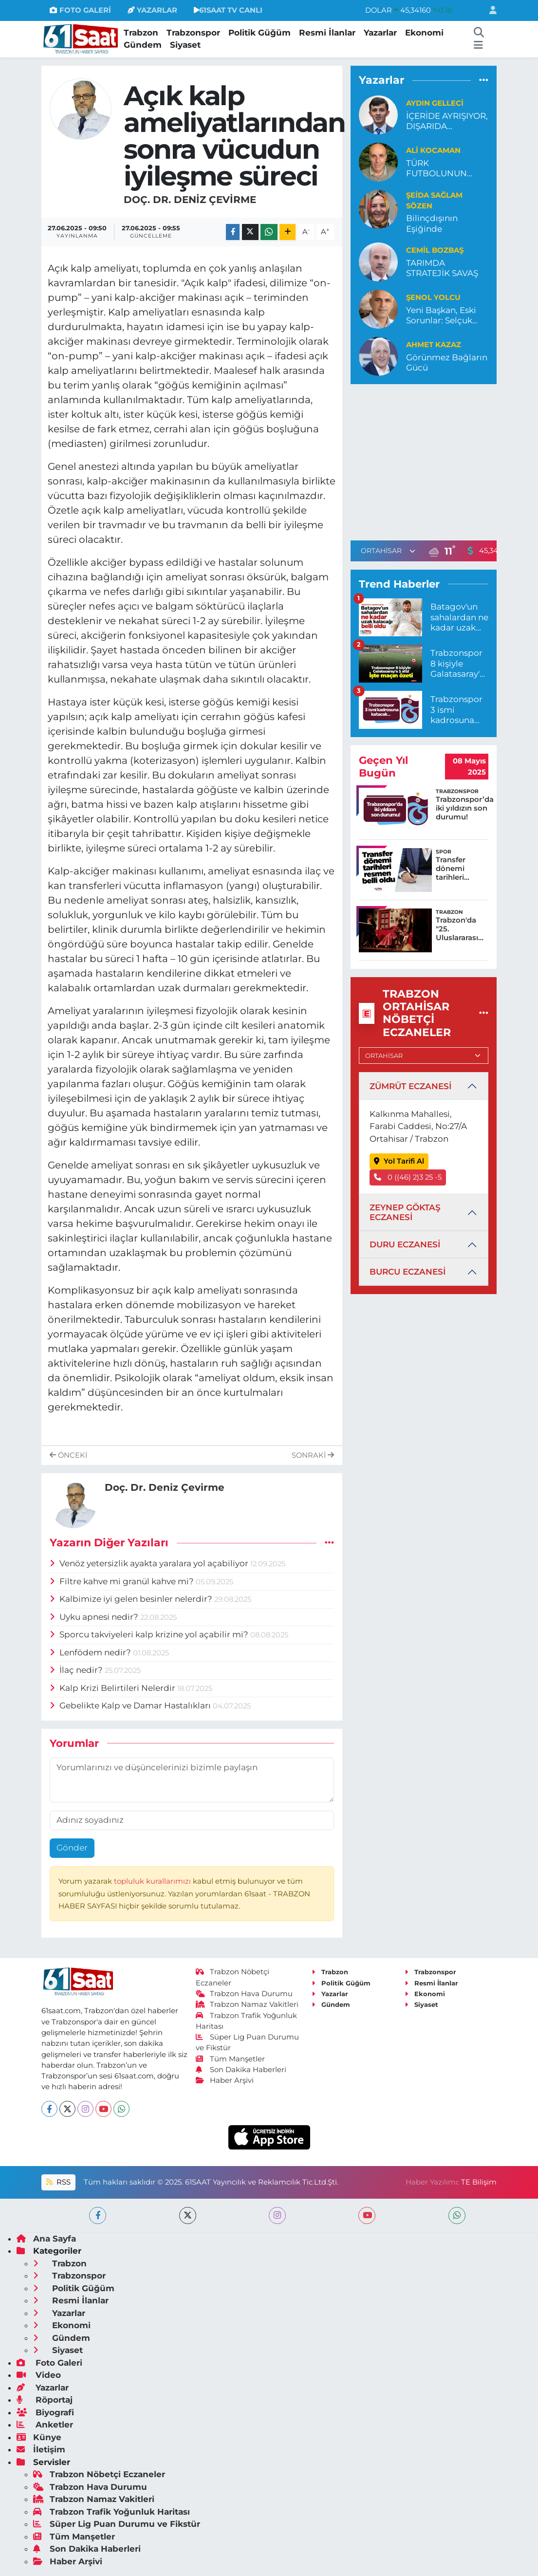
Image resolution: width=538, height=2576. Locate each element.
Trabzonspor (193, 32)
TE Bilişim (479, 2182)
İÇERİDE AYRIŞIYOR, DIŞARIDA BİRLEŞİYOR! (447, 121)
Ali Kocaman (433, 150)
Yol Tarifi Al (399, 1161)
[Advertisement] (432, 460)
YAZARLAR (152, 10)
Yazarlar (380, 32)
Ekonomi (424, 32)
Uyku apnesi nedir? (95, 1617)
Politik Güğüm (259, 32)
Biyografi (45, 2412)
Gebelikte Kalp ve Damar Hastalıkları (131, 1705)
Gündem (143, 45)
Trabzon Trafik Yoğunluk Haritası (111, 2512)
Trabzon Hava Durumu (244, 1993)
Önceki (68, 1455)
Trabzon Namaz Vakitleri (247, 2004)
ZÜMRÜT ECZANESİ (410, 1086)
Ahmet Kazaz (433, 344)
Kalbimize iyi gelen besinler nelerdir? (132, 1599)
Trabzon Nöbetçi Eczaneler (99, 2474)
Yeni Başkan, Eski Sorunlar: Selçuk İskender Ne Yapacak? (441, 315)
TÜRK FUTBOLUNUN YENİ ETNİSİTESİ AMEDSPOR (439, 168)
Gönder (72, 1848)
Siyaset (185, 45)
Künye (39, 2437)
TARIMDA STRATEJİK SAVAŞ (442, 268)
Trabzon (141, 32)
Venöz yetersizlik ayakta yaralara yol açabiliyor (150, 1563)
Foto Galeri (49, 2363)
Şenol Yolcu (433, 297)
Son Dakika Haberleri (241, 2069)
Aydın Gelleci (435, 103)
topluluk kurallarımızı (153, 1881)
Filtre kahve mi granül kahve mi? (123, 1581)
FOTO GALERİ (80, 10)
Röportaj (45, 2400)
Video (39, 2375)
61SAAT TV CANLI (228, 10)
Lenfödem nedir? (91, 1652)
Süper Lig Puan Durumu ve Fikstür (116, 2524)
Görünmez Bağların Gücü (446, 362)
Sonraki (313, 1455)
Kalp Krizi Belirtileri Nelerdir (113, 1688)
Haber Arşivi (225, 2080)
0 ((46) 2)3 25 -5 (408, 1177)
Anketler (45, 2424)
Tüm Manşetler (230, 2059)
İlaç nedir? (77, 1670)
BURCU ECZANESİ (407, 1272)
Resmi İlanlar (327, 32)
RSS (58, 2182)
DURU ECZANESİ (405, 1244)
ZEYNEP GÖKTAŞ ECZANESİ (405, 1212)
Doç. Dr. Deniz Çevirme (190, 199)
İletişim (41, 2449)
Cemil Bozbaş (435, 250)
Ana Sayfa (46, 2238)
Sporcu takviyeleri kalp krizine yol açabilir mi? (150, 1634)
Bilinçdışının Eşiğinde (432, 223)
